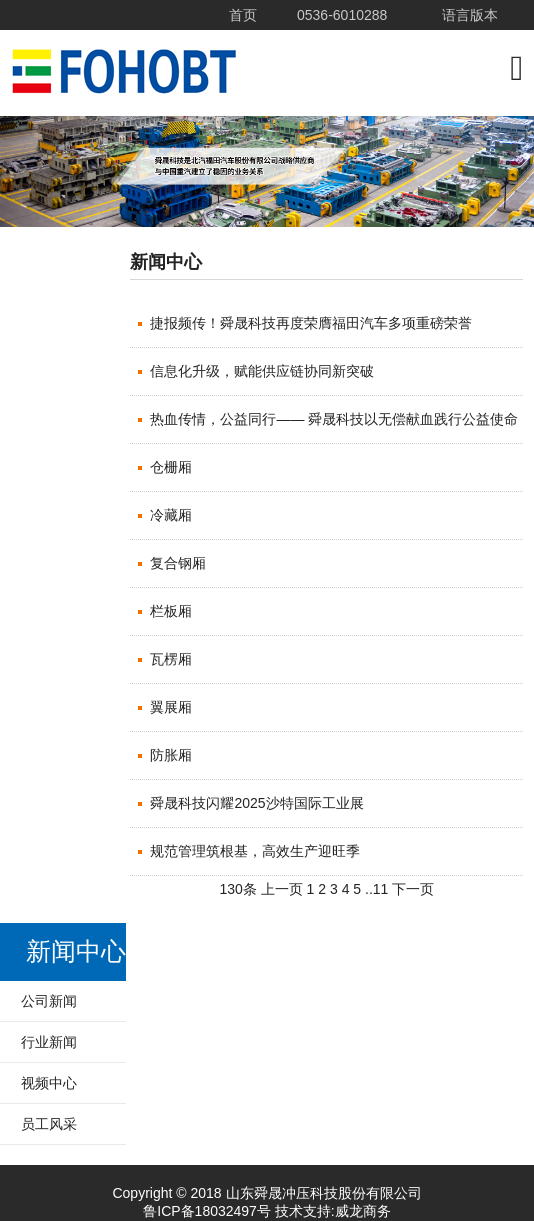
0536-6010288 (342, 15)
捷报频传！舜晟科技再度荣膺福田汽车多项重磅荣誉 (311, 323)
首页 (243, 15)
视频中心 (49, 1083)
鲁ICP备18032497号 (207, 1211)
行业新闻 (49, 1042)
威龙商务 (363, 1211)
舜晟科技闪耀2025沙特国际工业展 (256, 803)
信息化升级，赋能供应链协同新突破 (262, 371)
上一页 (282, 889)
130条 (237, 889)
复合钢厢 (178, 563)
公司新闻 (49, 1001)
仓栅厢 (171, 467)
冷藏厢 (171, 515)
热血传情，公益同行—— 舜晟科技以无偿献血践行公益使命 (334, 419)
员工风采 (49, 1124)
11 (381, 889)
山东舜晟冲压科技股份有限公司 (125, 72)
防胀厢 (171, 755)
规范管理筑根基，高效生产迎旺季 (255, 851)
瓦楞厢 (171, 659)
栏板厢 (171, 611)
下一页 (413, 889)
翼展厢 (171, 707)
